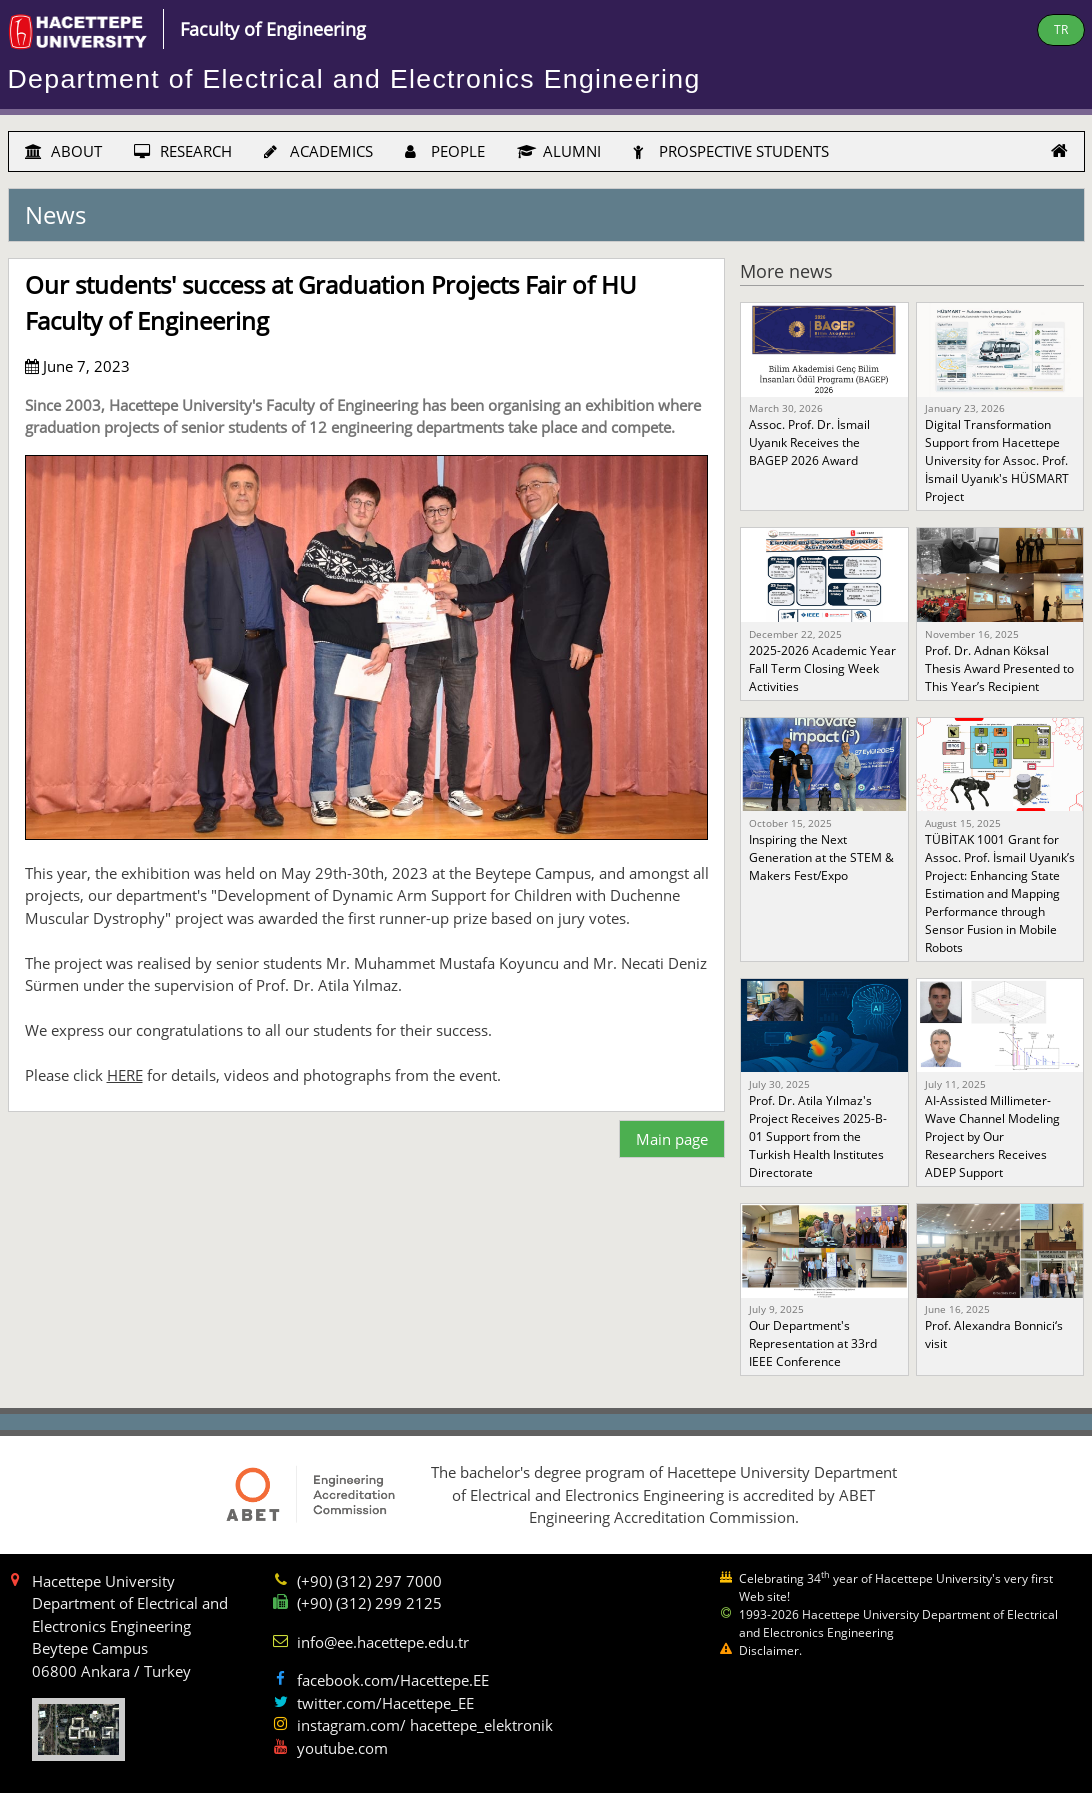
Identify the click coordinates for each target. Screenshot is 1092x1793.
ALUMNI (559, 151)
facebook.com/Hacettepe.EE (393, 1680)
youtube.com (342, 1748)
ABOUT (63, 151)
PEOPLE (445, 151)
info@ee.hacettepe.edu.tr (383, 1642)
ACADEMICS (318, 151)
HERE (125, 1075)
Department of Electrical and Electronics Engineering (354, 79)
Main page (672, 1139)
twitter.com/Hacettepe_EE (385, 1703)
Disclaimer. (770, 1650)
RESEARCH (183, 151)
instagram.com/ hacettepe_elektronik (425, 1725)
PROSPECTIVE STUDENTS (731, 151)
